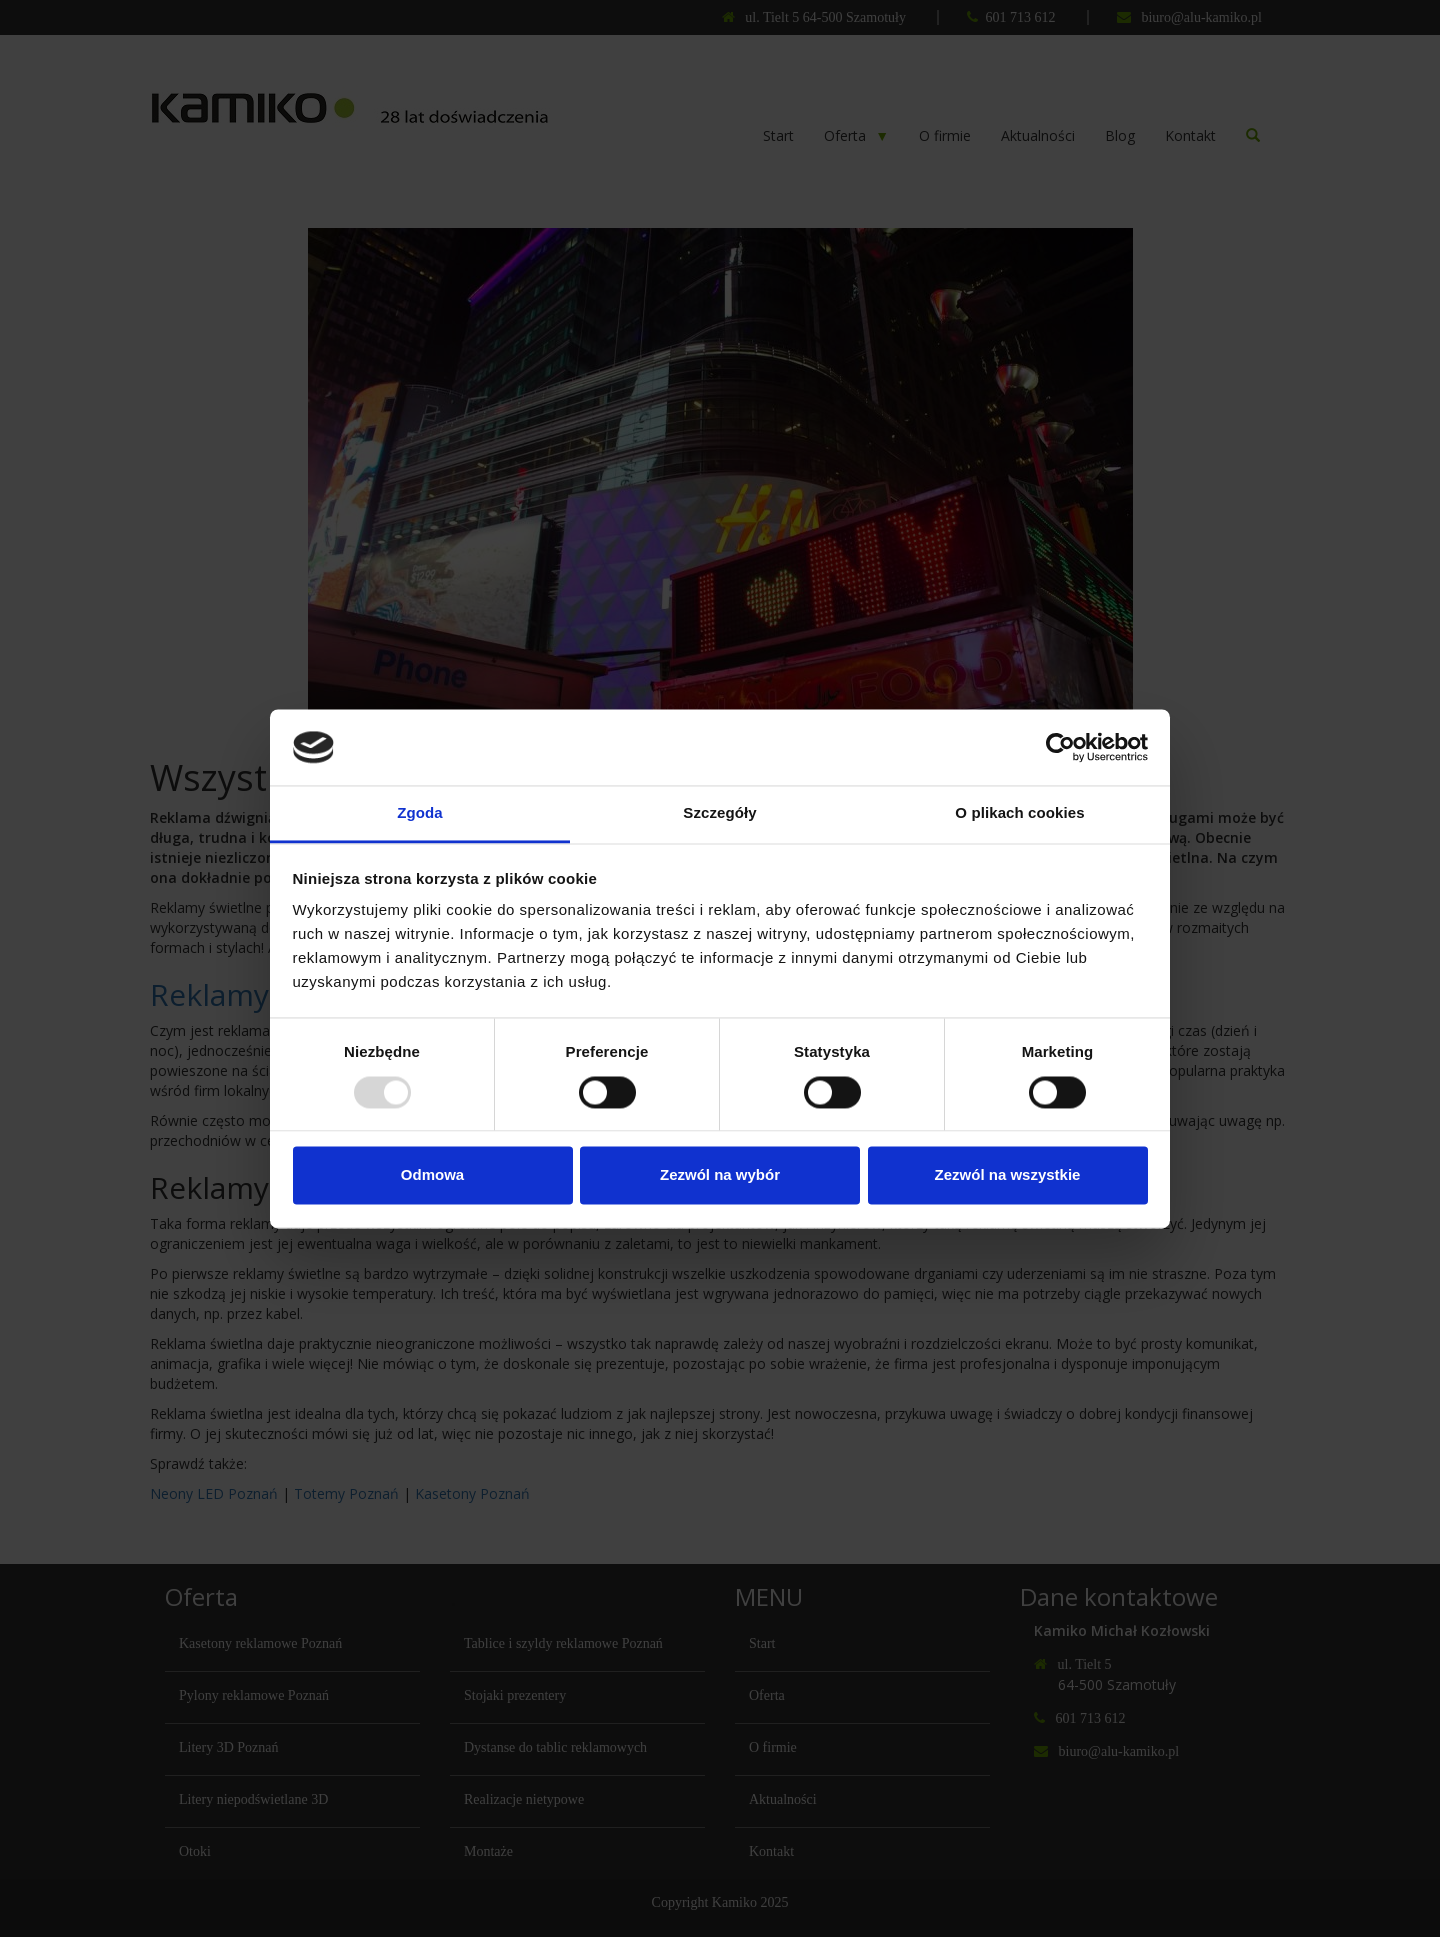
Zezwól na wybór (720, 1175)
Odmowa (432, 1175)
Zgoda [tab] (420, 813)
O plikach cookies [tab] (1019, 813)
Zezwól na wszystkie (1008, 1175)
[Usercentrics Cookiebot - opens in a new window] (1060, 747)
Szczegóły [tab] (719, 813)
